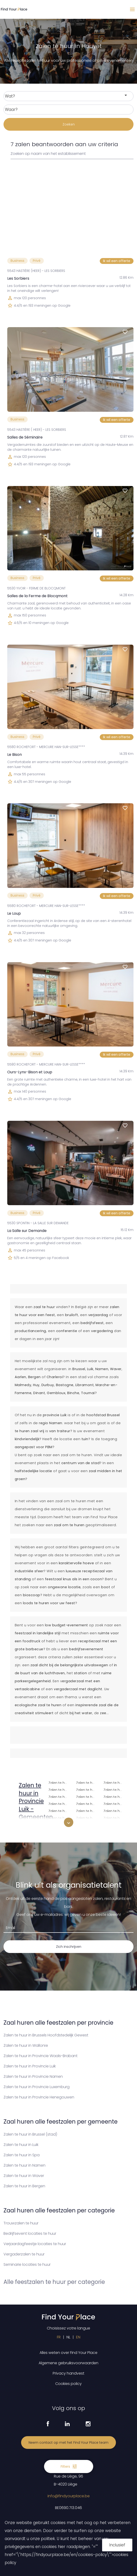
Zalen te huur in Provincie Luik (30, 2066)
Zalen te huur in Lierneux (87, 1824)
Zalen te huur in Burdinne (59, 1782)
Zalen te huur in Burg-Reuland (59, 1789)
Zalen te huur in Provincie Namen (33, 2076)
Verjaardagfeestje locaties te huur (35, 2244)
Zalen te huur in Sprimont (114, 1817)
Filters (69, 2466)
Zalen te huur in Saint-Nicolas (114, 1782)
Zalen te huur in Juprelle (87, 1803)
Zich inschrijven (68, 1946)
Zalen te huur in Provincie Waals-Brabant (41, 2055)
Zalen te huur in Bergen (24, 2186)
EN (78, 2337)
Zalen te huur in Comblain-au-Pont (59, 1817)
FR (59, 2337)
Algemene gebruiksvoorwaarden (68, 2363)
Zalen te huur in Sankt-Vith (114, 1789)
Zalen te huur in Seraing (114, 1796)
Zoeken (69, 124)
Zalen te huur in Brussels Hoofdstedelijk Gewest (46, 2035)
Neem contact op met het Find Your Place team (68, 2442)
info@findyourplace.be (69, 2496)
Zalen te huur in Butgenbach (59, 1796)
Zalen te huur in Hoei (87, 1789)
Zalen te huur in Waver (24, 2175)
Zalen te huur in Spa (114, 1810)
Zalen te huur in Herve (87, 1782)
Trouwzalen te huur (21, 2223)
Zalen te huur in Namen (24, 2165)
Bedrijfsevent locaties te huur (30, 2233)
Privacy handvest (68, 2373)
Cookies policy (68, 2383)
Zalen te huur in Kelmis (87, 1810)
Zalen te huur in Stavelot (114, 1824)
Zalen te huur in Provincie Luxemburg (37, 2087)
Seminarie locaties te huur (27, 2264)
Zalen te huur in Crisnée (59, 1824)
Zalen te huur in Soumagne (114, 1803)
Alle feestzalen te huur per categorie (54, 2282)
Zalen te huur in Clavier (59, 1810)
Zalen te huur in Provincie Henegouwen (39, 2097)
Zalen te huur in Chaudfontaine (59, 1803)
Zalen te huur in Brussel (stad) (30, 2134)
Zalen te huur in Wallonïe (26, 2045)
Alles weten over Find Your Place (68, 2352)
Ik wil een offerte (116, 261)
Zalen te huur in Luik (87, 1817)
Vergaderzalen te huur (24, 2254)
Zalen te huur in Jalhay (87, 1796)
